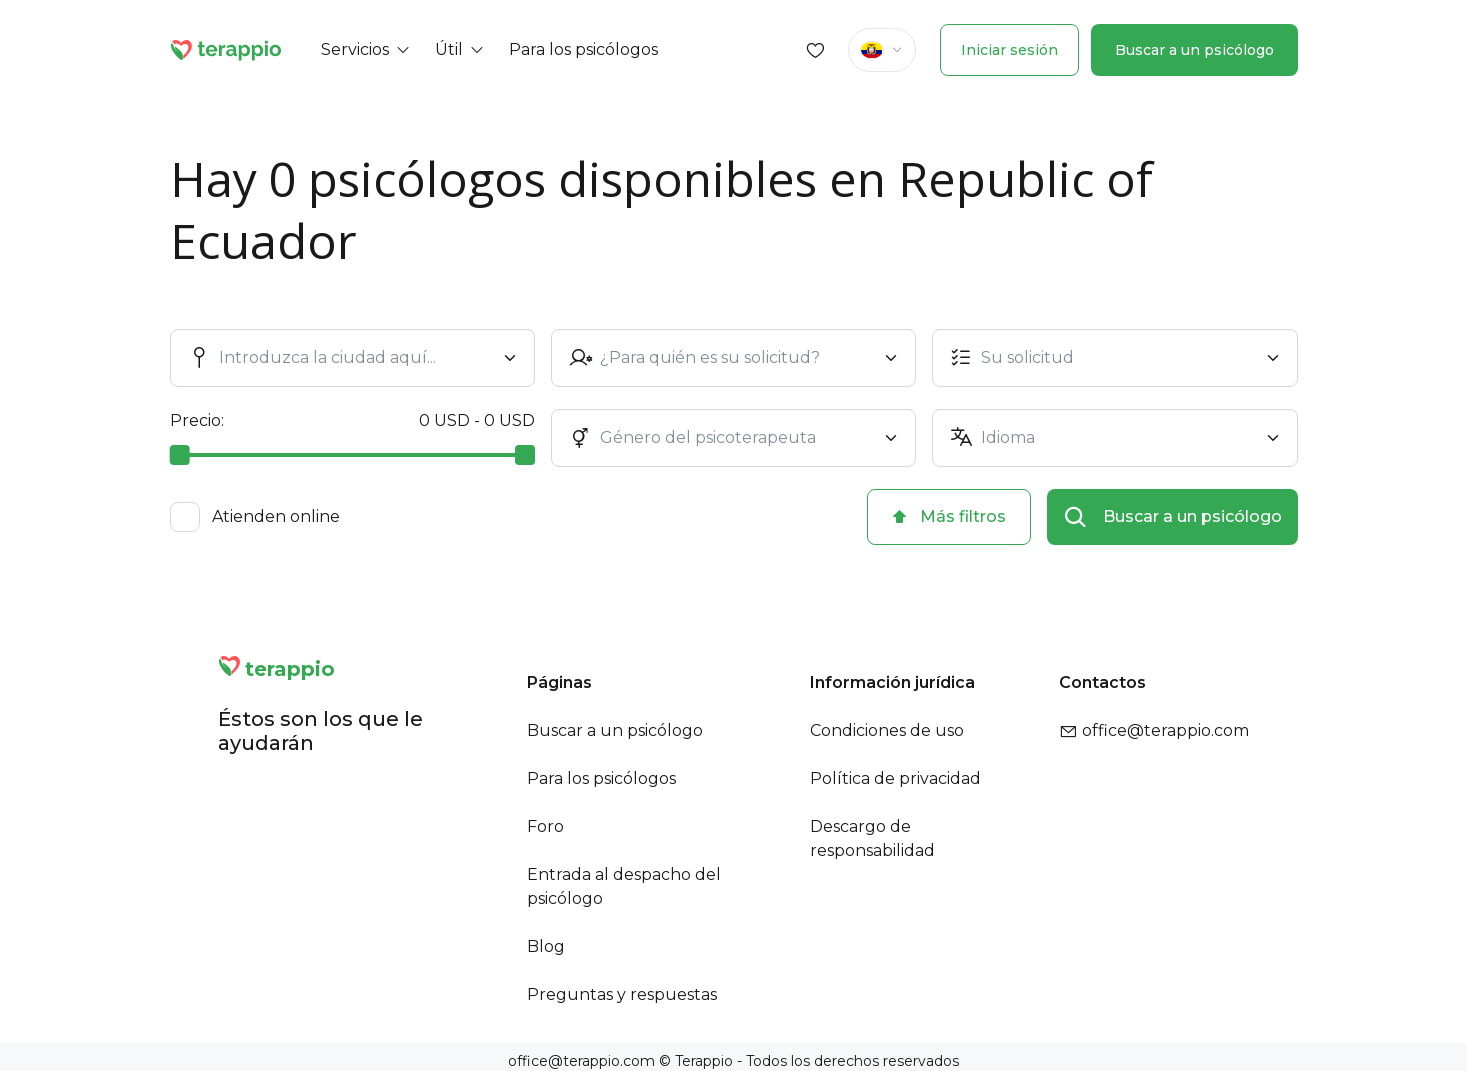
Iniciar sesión (1009, 50)
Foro (545, 826)
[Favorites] (816, 50)
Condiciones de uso (887, 730)
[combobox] (356, 358)
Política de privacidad (895, 778)
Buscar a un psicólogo (1194, 50)
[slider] (180, 455)
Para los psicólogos (601, 778)
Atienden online (276, 517)
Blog (546, 946)
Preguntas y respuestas (622, 994)
